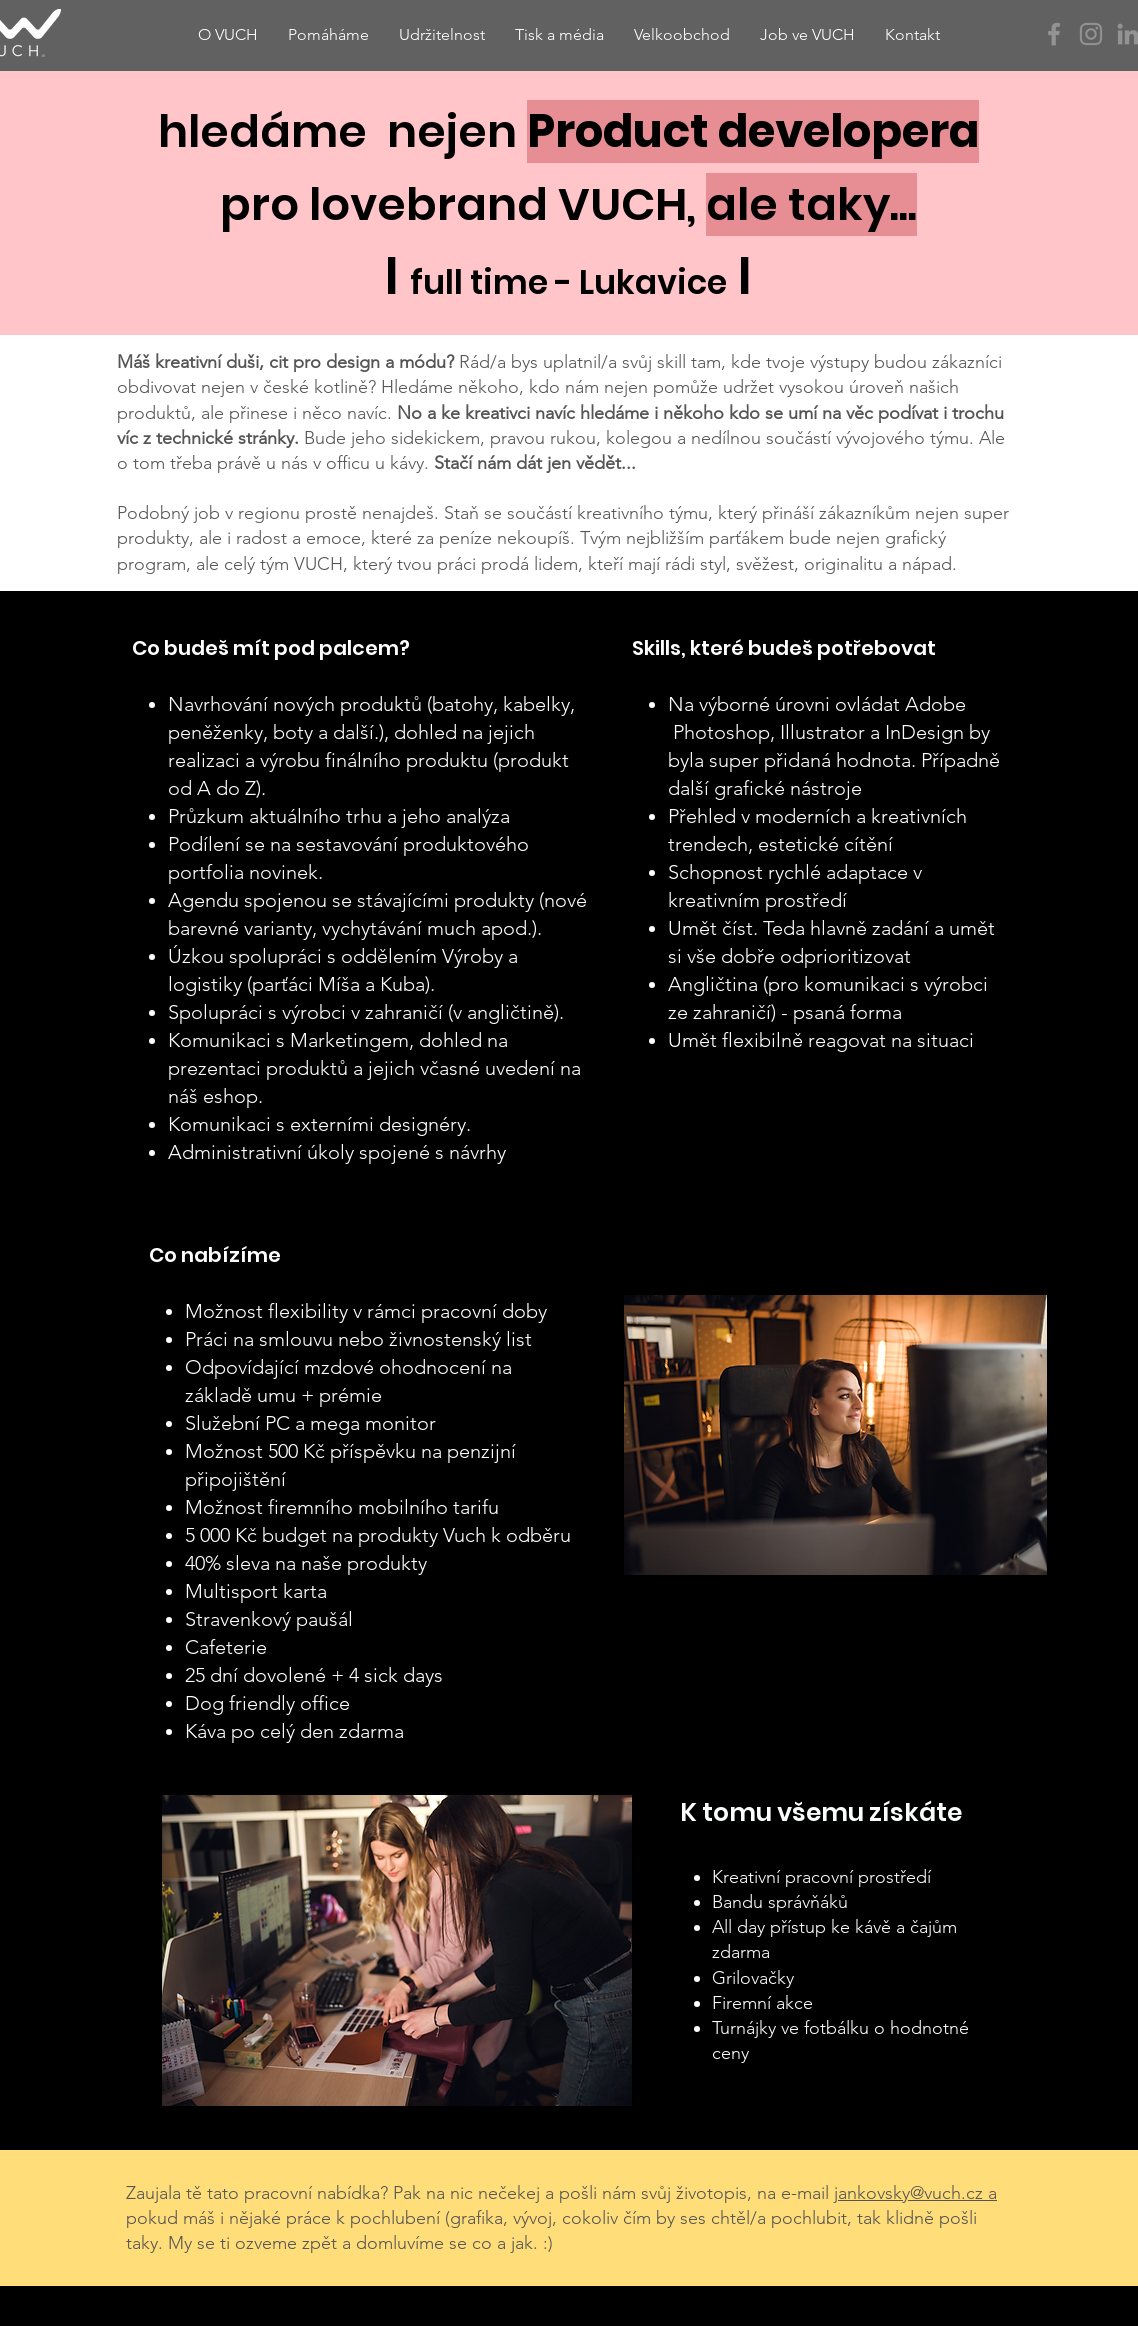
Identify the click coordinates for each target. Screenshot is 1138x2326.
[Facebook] (1054, 34)
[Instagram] (1091, 34)
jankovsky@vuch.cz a (915, 2193)
